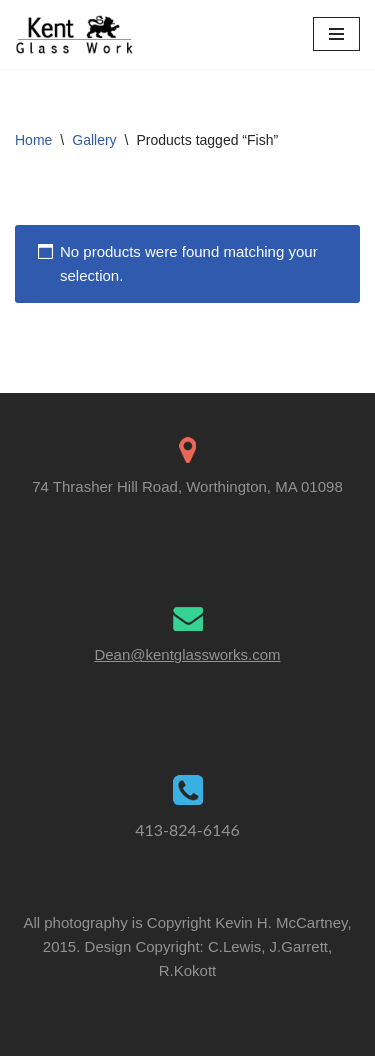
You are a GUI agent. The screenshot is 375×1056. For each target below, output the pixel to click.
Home (33, 140)
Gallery (94, 140)
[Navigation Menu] (336, 34)
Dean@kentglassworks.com (187, 654)
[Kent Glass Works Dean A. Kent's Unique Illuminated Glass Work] (75, 34)
